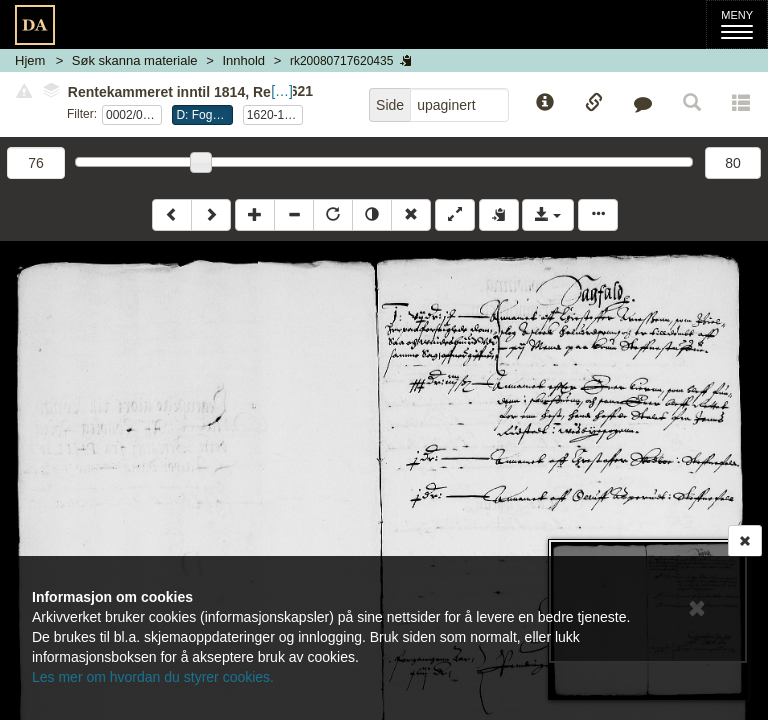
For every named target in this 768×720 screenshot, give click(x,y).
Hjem (30, 60)
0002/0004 (134, 115)
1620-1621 (275, 115)
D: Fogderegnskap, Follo (204, 115)
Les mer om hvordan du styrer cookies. (153, 677)
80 (733, 163)
